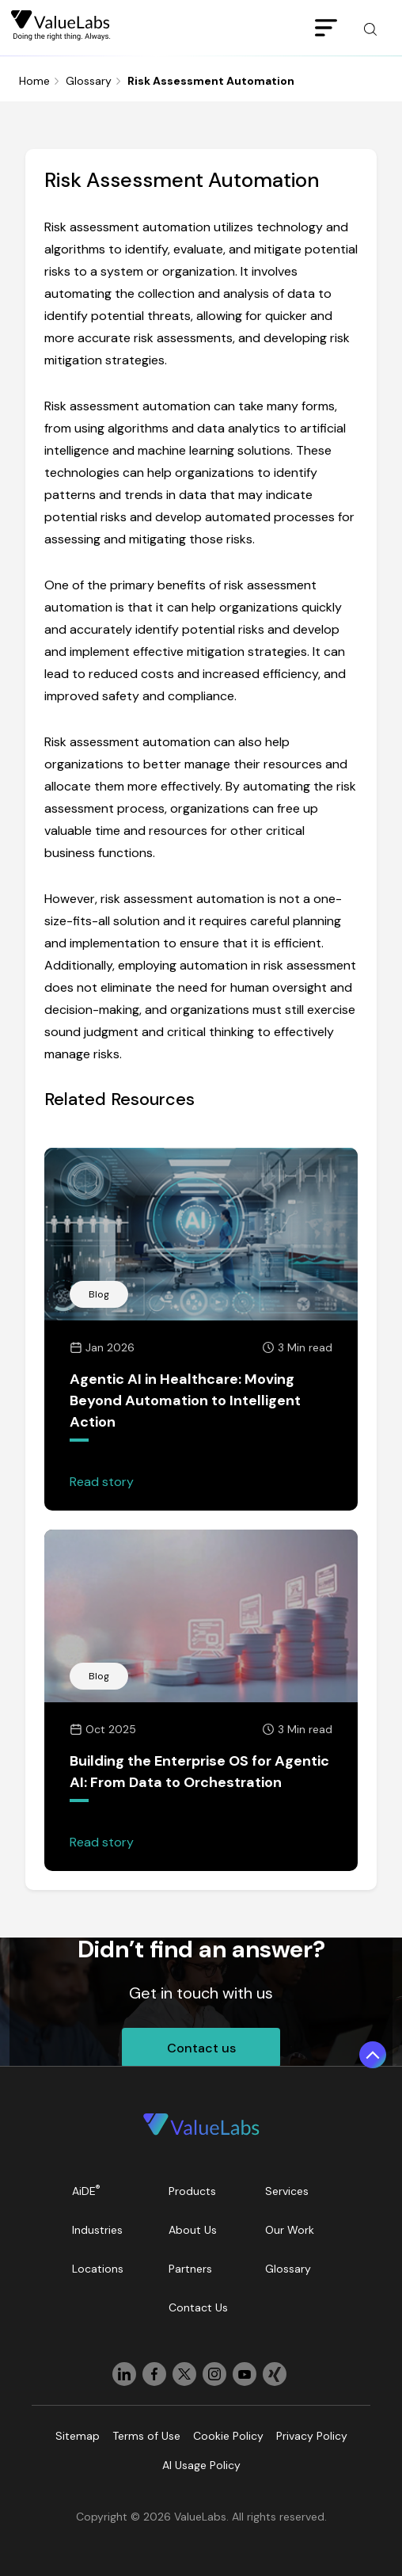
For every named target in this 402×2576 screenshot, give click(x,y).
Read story (102, 1481)
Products (192, 2191)
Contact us (201, 2048)
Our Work (289, 2230)
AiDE (86, 2190)
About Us (193, 2230)
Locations (97, 2269)
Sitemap (77, 2436)
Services (287, 2191)
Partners (190, 2269)
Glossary (89, 81)
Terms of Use (146, 2436)
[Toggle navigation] (326, 28)
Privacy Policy (311, 2436)
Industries (97, 2230)
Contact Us (198, 2307)
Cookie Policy (228, 2436)
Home (34, 81)
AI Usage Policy (201, 2465)
